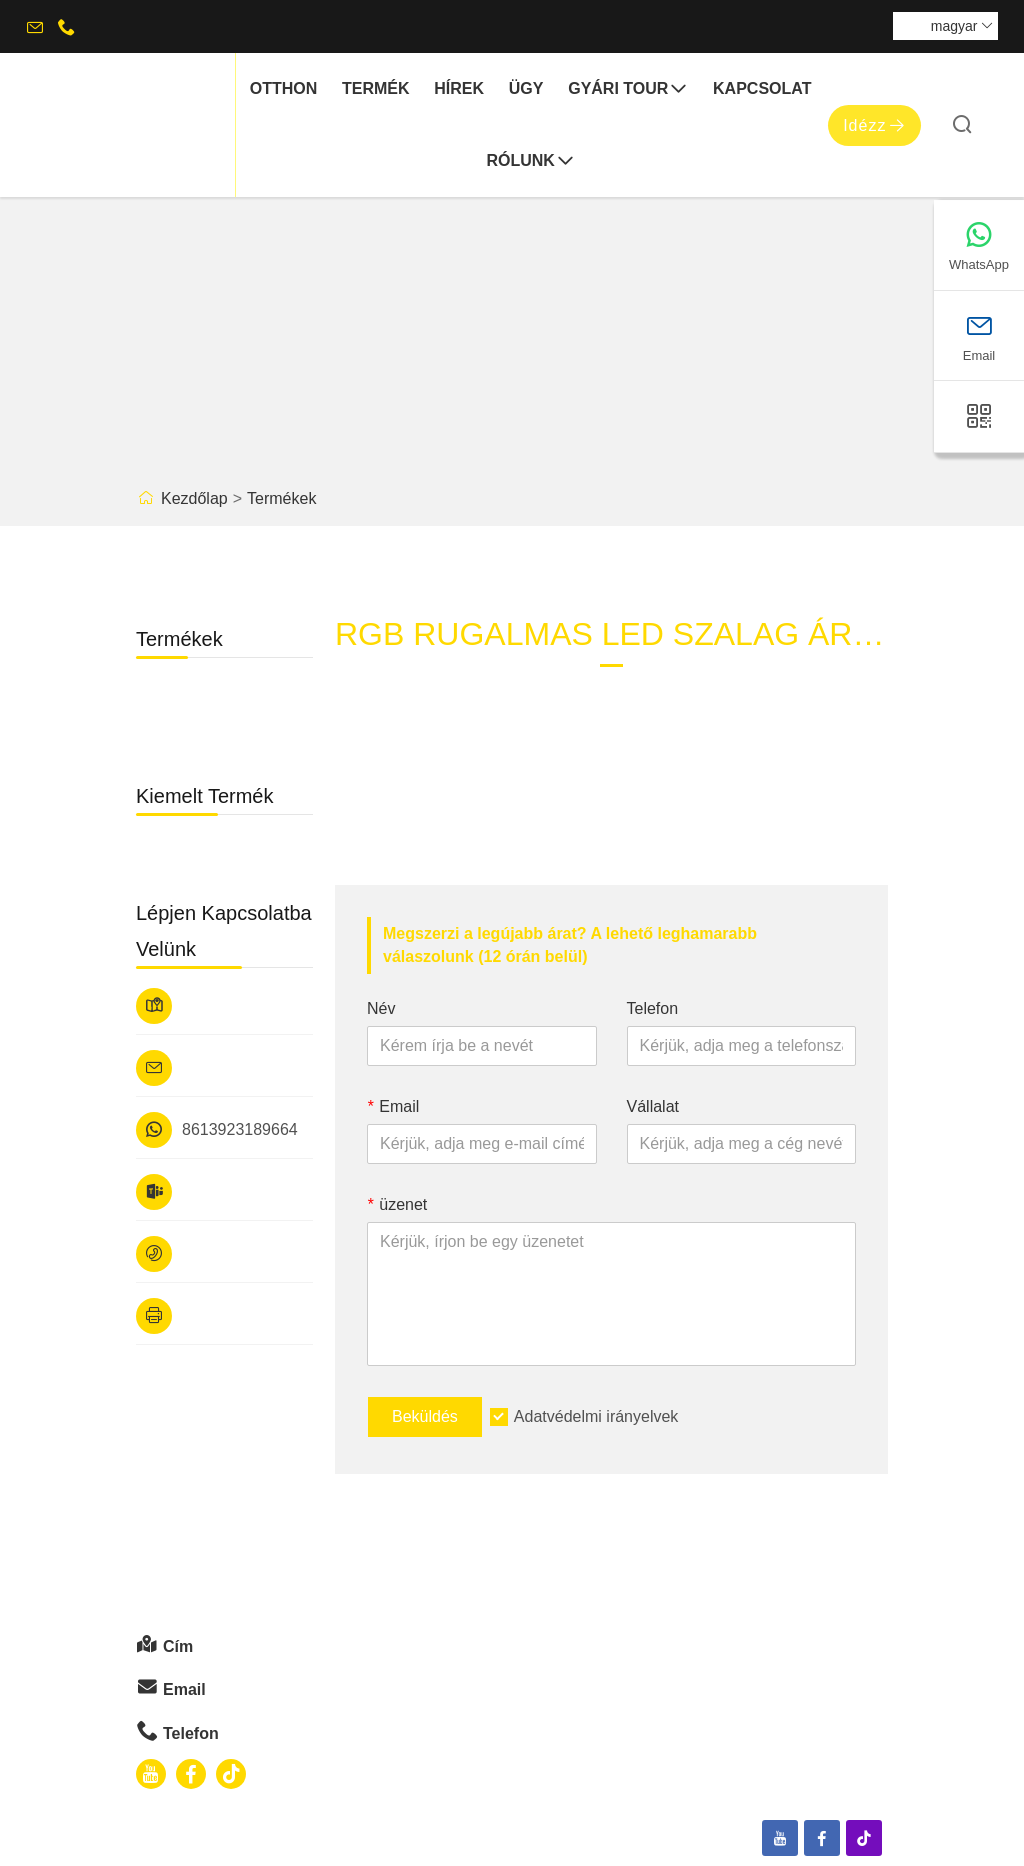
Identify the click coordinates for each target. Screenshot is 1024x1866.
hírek (459, 88)
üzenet (397, 1204)
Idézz (874, 125)
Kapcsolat (762, 88)
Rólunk (530, 161)
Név (381, 1008)
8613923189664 (240, 1129)
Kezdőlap (194, 498)
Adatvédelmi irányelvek (596, 1416)
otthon (284, 88)
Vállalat (653, 1106)
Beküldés (425, 1416)
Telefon (653, 1008)
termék (376, 88)
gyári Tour (628, 89)
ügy (526, 88)
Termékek (281, 498)
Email (393, 1106)
